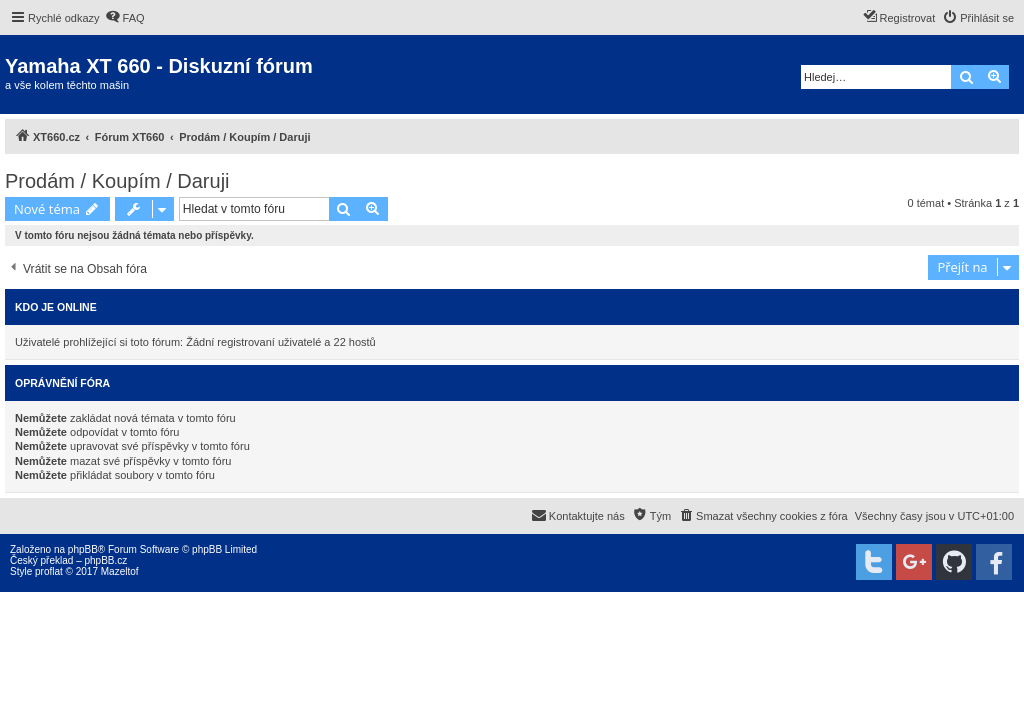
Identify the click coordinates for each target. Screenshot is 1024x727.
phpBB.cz (105, 560)
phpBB (83, 549)
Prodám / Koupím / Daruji (117, 181)
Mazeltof (120, 571)
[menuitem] (125, 18)
